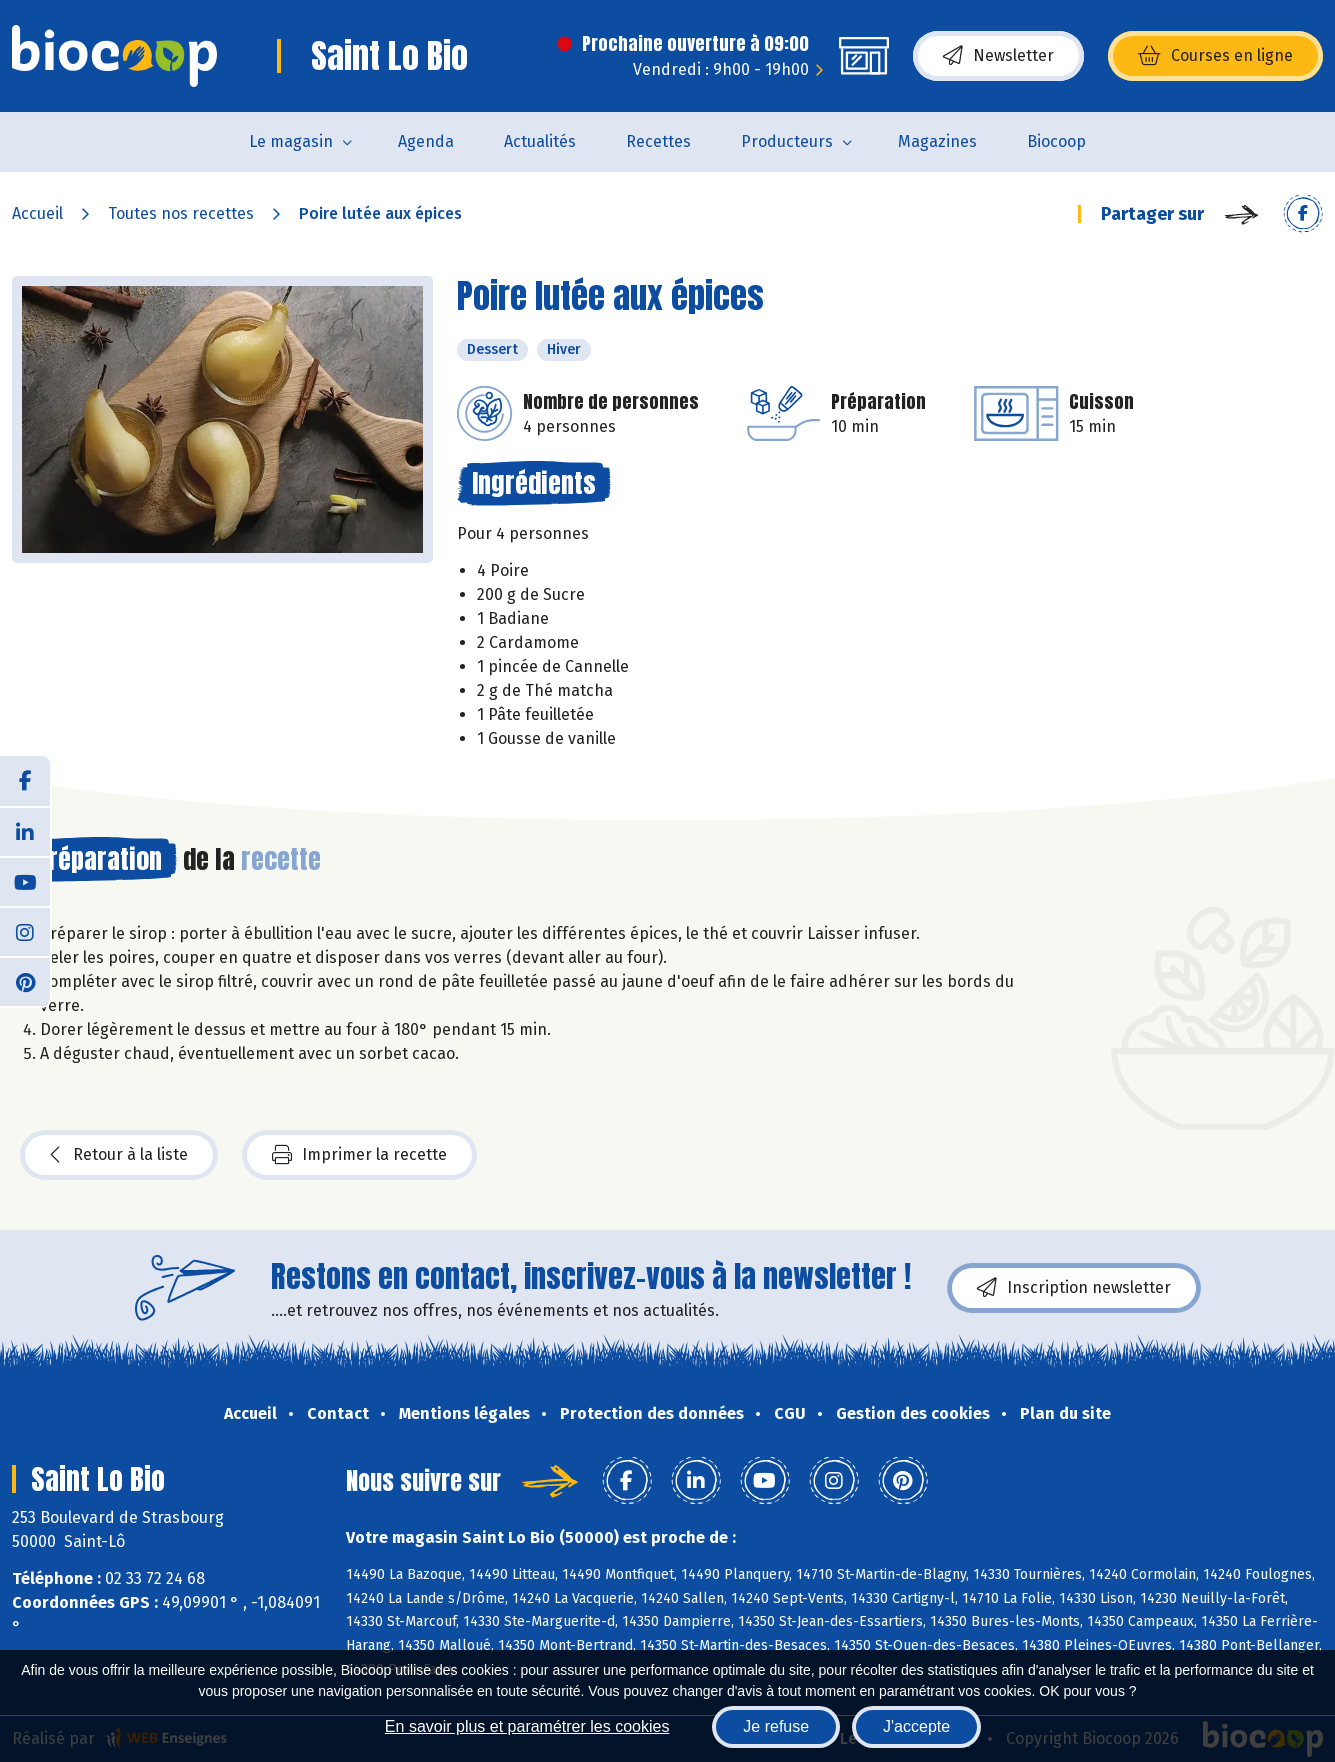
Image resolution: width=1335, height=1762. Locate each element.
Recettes (658, 141)
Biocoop (1056, 141)
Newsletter (998, 56)
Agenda (426, 141)
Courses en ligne (1215, 56)
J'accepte (916, 1726)
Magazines (937, 141)
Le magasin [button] (291, 141)
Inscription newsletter (1074, 1288)
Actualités (540, 141)
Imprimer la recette (359, 1155)
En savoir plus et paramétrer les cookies (527, 1726)
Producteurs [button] (787, 141)
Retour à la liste (119, 1155)
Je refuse (776, 1726)
